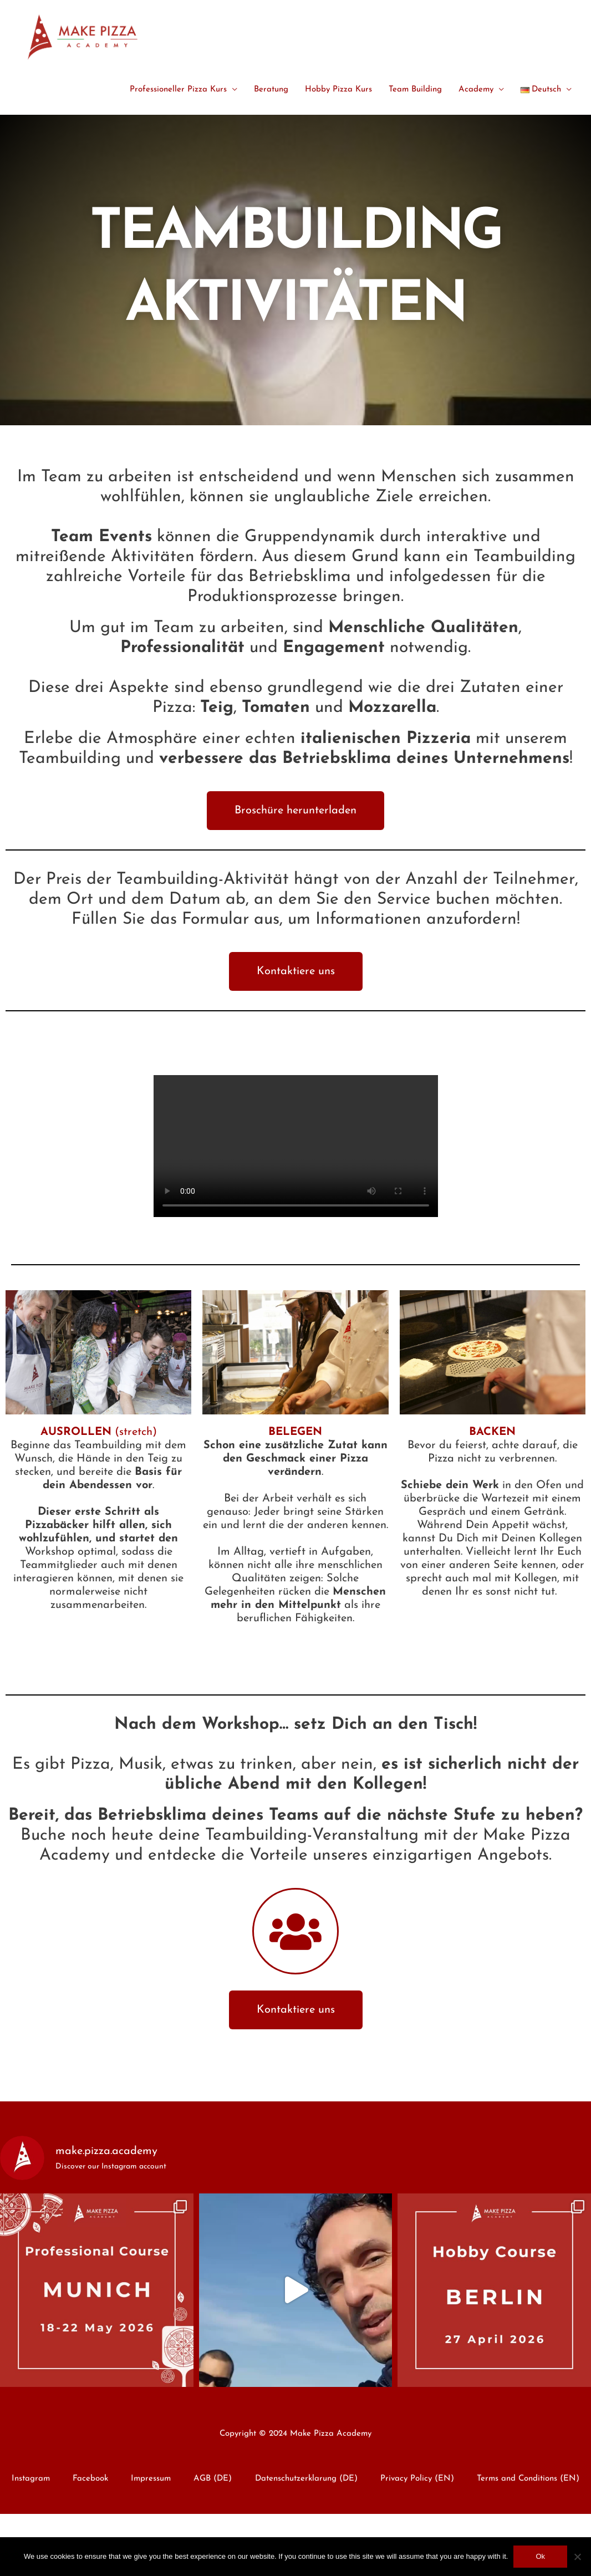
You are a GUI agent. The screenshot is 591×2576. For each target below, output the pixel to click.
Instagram (31, 2479)
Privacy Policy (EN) (417, 2479)
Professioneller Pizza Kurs (178, 89)
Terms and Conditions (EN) (528, 2479)
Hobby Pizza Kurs (338, 89)
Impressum (151, 2479)
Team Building (415, 89)
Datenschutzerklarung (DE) (306, 2479)
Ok (540, 2556)
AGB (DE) (212, 2479)
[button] (295, 810)
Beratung (271, 89)
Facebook (90, 2479)
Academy (475, 89)
